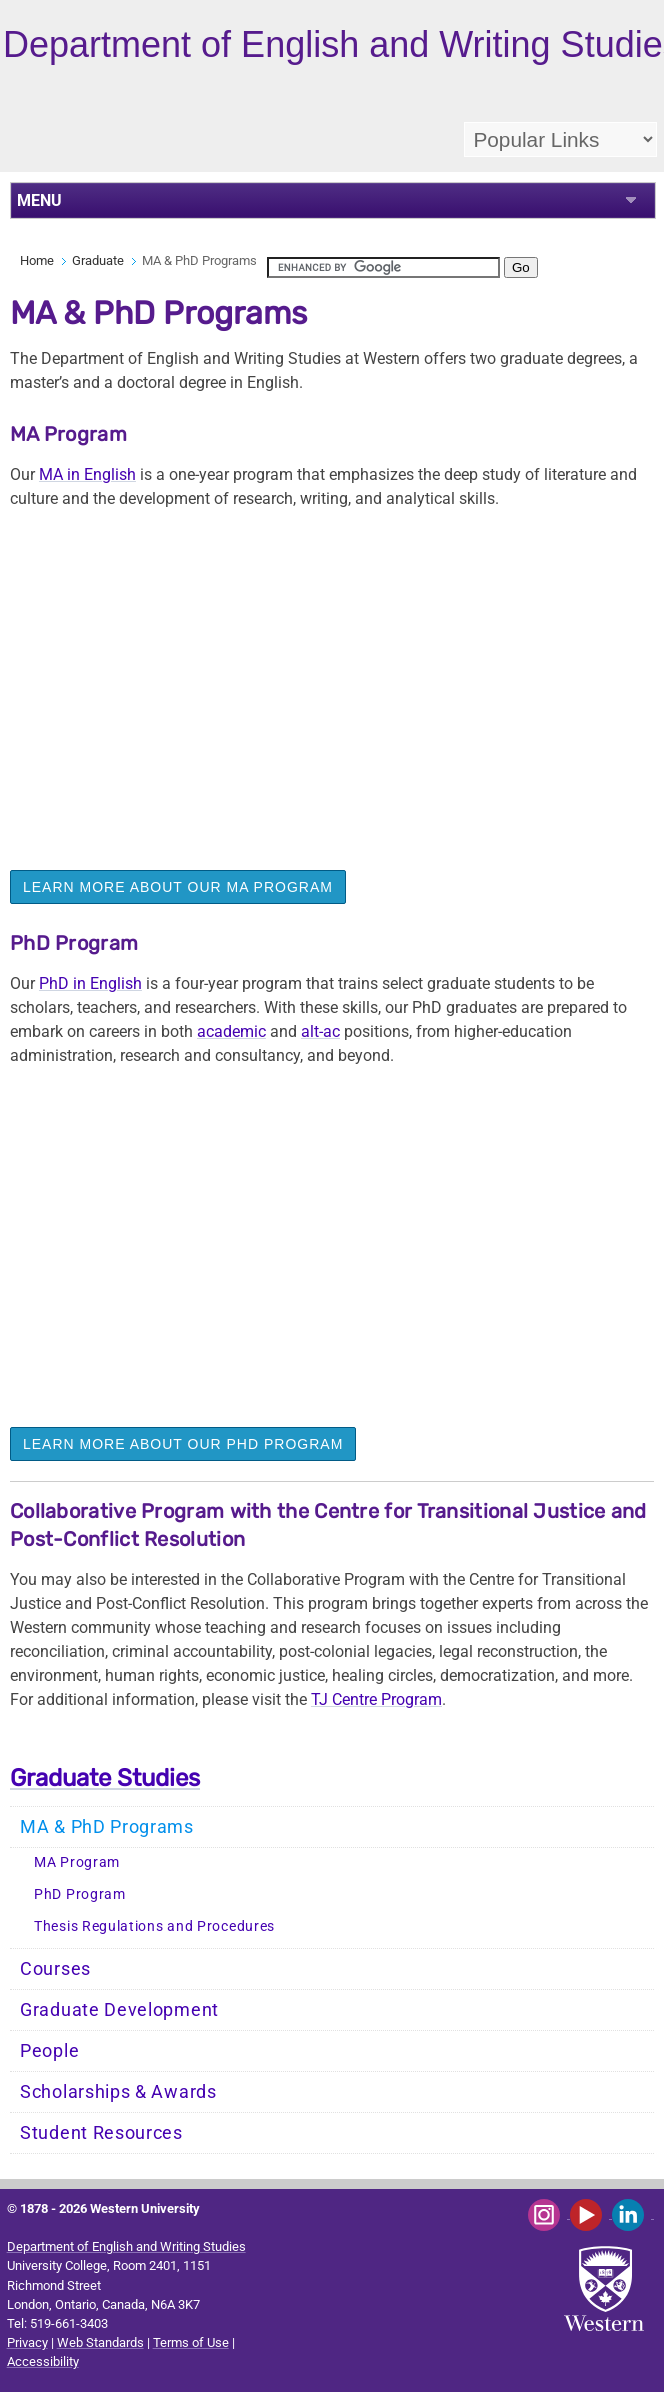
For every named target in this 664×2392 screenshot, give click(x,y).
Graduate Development (119, 2010)
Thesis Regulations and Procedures (154, 1926)
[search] (383, 267)
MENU (39, 200)
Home (37, 260)
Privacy (27, 2342)
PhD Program (80, 1894)
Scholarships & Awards (118, 2092)
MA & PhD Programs (107, 1827)
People (49, 2051)
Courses (55, 1969)
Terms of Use (191, 2342)
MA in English (87, 474)
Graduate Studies (105, 1778)
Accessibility (43, 2361)
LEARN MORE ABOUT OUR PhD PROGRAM (183, 1444)
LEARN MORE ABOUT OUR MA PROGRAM (178, 887)
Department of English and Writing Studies (126, 2246)
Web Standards (100, 2342)
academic (231, 1031)
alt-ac (320, 1031)
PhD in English (90, 983)
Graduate (98, 260)
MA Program (77, 1862)
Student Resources (101, 2133)
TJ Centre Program (376, 1699)
